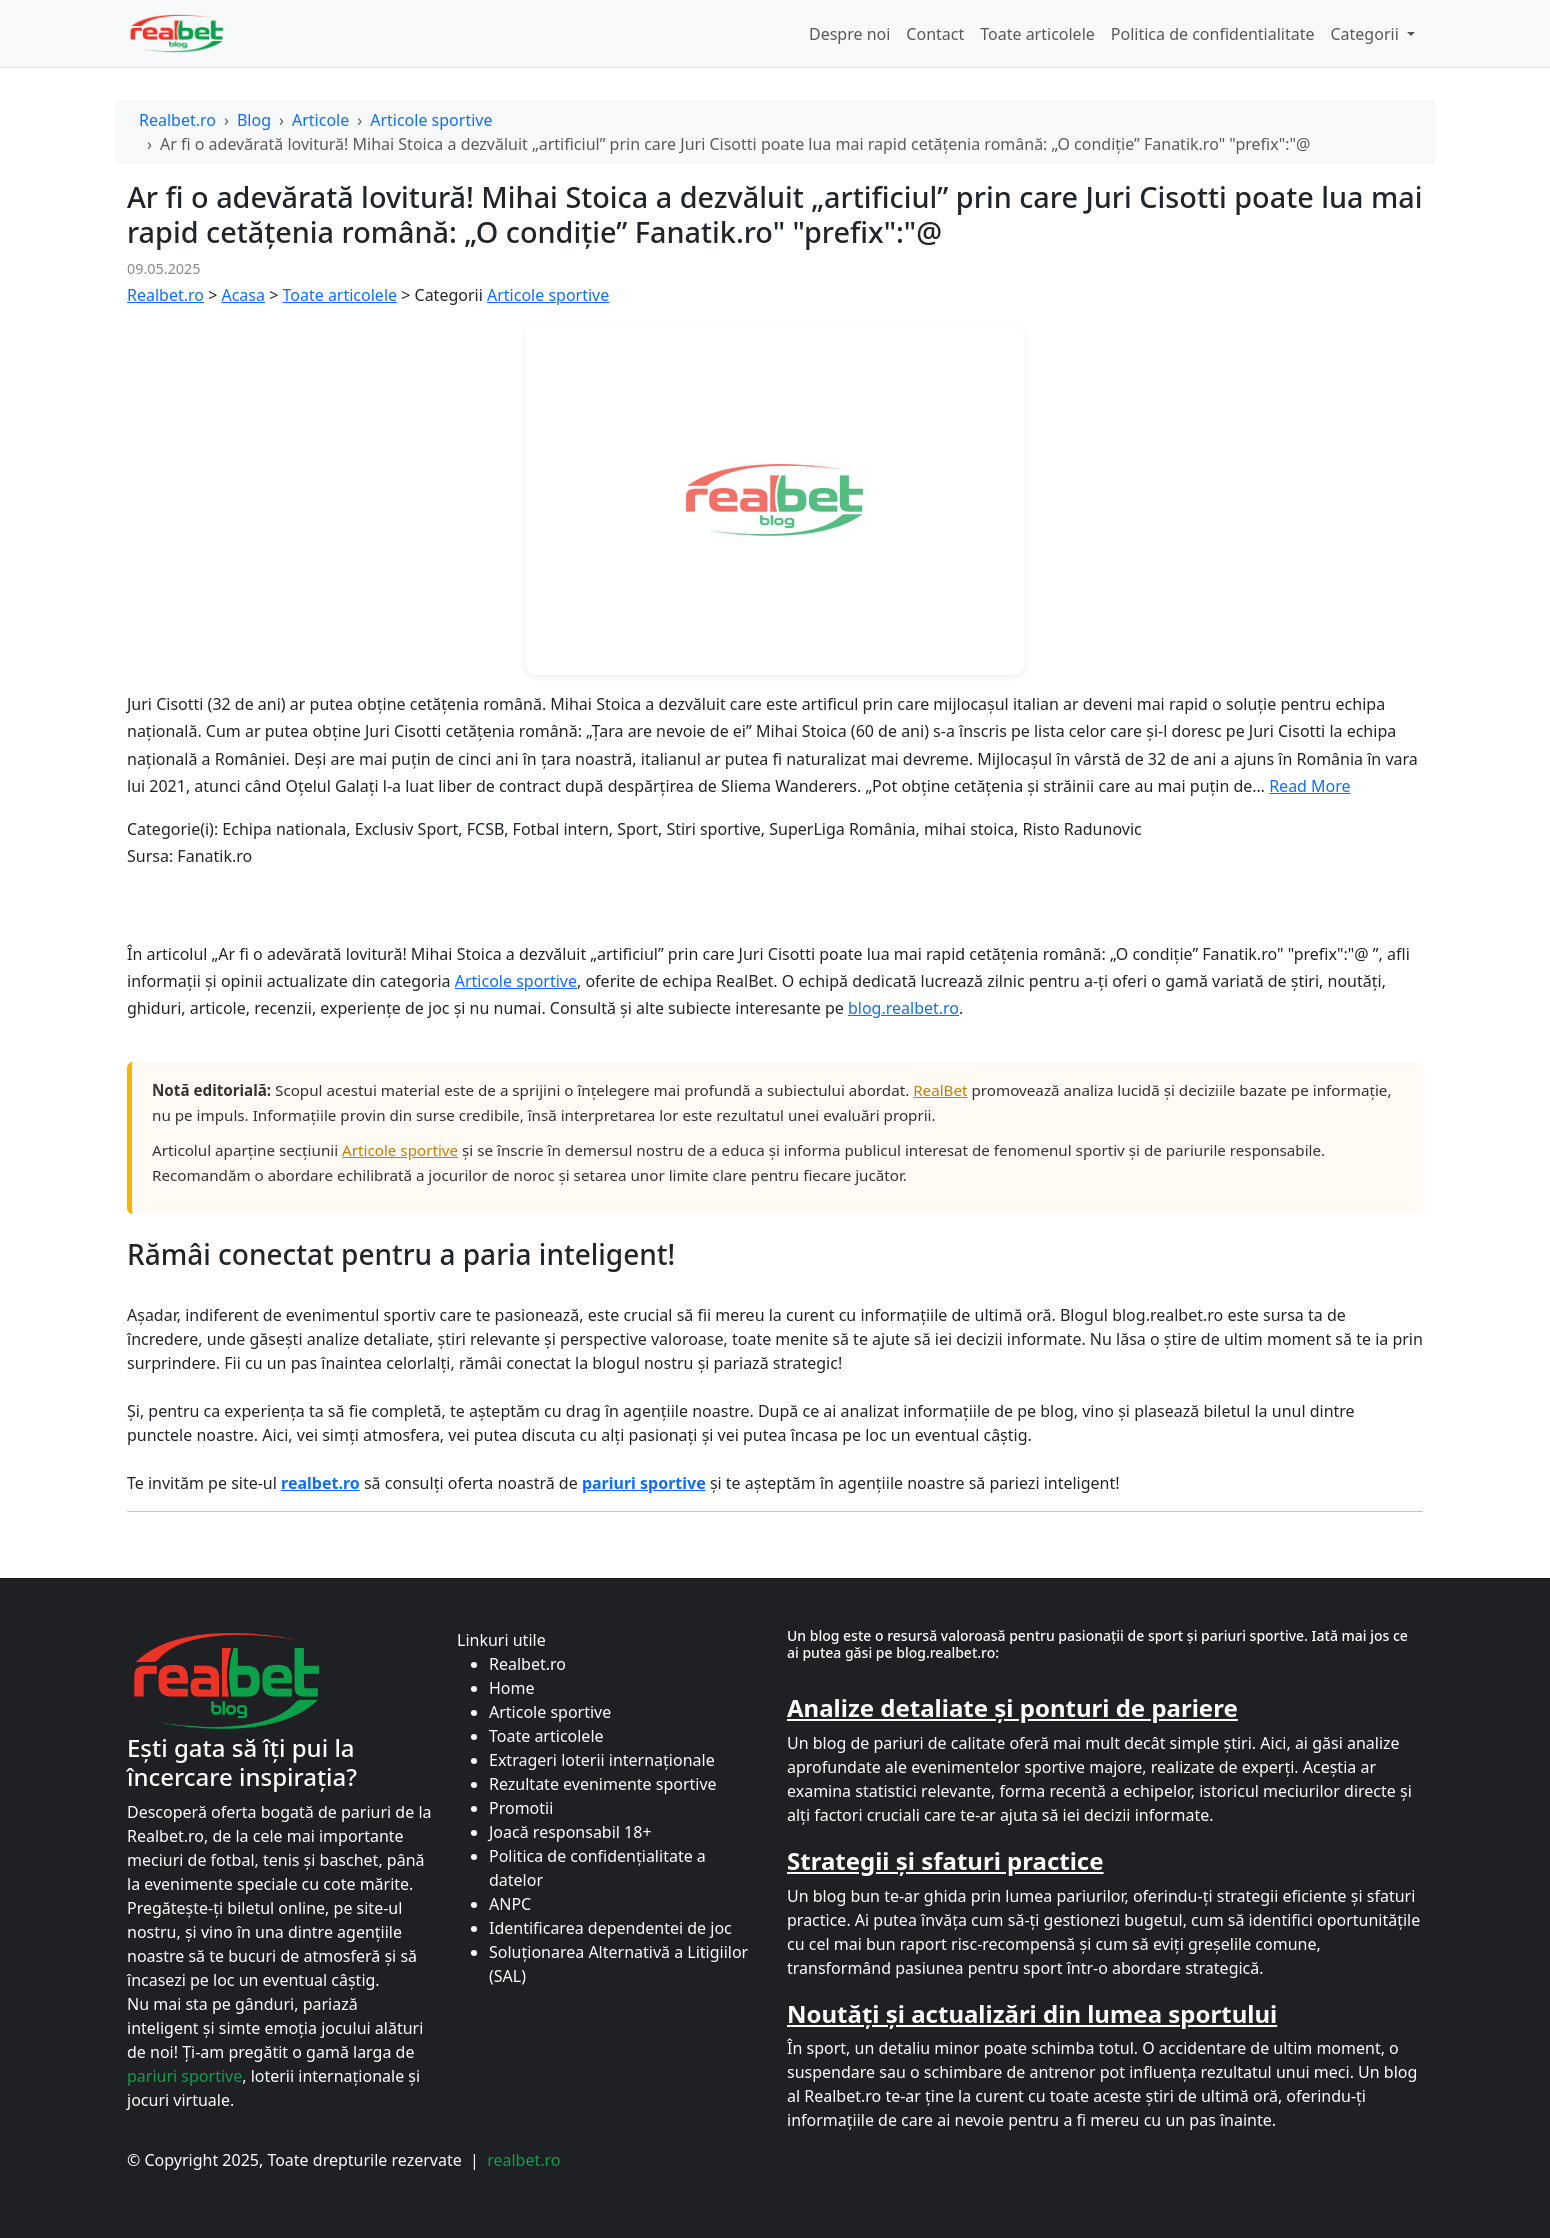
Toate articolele (1037, 34)
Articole (320, 120)
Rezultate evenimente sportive (603, 1784)
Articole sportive (431, 120)
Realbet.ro (177, 120)
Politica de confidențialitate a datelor (597, 1868)
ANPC (510, 1904)
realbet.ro (523, 2160)
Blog (254, 120)
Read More (1309, 786)
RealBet (940, 1090)
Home (512, 1688)
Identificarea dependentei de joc (610, 1928)
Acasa (243, 295)
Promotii (521, 1808)
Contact (935, 34)
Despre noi (849, 34)
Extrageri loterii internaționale (602, 1760)
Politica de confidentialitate (1213, 34)
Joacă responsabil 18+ (570, 1832)
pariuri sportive (184, 2076)
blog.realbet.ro (903, 1008)
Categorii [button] (1366, 34)
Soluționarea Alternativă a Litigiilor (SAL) (618, 1964)
